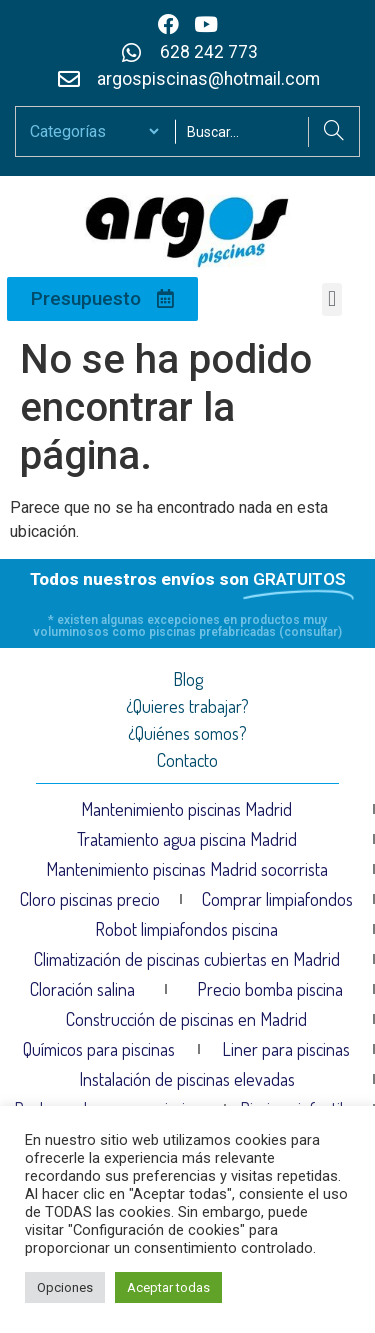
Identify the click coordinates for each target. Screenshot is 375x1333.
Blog (188, 679)
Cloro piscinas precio (90, 899)
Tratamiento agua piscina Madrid (187, 839)
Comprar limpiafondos (277, 899)
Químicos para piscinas (99, 1049)
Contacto (187, 760)
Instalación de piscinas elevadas (187, 1079)
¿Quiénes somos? (187, 733)
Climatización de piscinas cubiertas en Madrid (187, 959)
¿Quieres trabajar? (187, 706)
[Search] (333, 132)
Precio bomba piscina (270, 989)
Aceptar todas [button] (168, 1287)
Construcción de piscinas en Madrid (186, 1019)
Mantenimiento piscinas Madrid (186, 809)
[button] (331, 299)
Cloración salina (82, 989)
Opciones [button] (65, 1287)
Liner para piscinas (286, 1049)
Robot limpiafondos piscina (186, 929)
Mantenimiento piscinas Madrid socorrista (187, 869)
